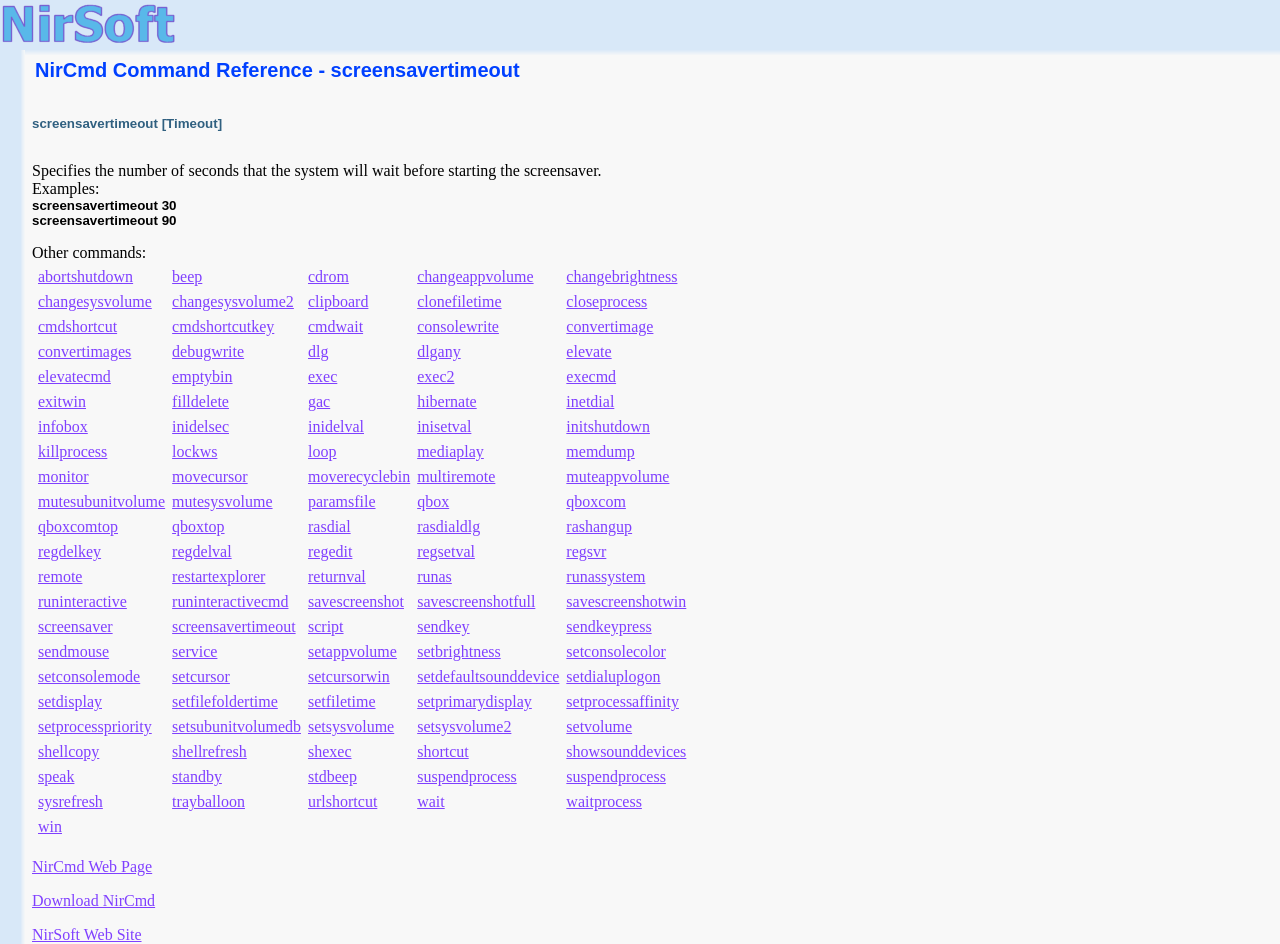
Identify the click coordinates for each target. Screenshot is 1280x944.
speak (56, 776)
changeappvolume (475, 276)
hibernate (447, 401)
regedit (330, 551)
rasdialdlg (448, 526)
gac (319, 401)
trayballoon (208, 801)
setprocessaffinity (622, 701)
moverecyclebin (359, 476)
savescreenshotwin (626, 601)
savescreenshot (356, 601)
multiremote (456, 476)
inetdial (590, 401)
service (194, 651)
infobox (63, 426)
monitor (63, 476)
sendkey (443, 626)
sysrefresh (70, 801)
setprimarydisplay (474, 701)
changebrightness (621, 276)
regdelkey (69, 551)
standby (197, 776)
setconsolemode (89, 676)
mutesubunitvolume (101, 501)
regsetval (446, 551)
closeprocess (606, 301)
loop (322, 451)
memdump (600, 451)
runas (434, 576)
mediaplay (450, 451)
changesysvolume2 (233, 301)
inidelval (336, 426)
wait (431, 801)
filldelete (200, 401)
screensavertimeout (234, 626)
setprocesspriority (95, 726)
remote (60, 576)
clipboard (338, 301)
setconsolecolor (616, 651)
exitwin (62, 401)
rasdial (329, 526)
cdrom (328, 276)
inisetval (444, 426)
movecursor (210, 476)
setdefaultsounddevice (488, 676)
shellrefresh (209, 751)
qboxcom (596, 501)
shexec (330, 751)
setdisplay (70, 701)
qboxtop (198, 526)
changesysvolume (95, 301)
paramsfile (342, 501)
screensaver (75, 626)
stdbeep (332, 776)
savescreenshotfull (476, 601)
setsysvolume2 (464, 726)
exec (322, 376)
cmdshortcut (77, 326)
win (50, 826)
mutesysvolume (222, 501)
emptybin (202, 376)
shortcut (443, 751)
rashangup (599, 526)
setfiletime (342, 701)
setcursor (201, 676)
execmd (591, 376)
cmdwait (335, 326)
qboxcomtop (78, 526)
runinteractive (82, 601)
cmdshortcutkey (223, 326)
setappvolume (352, 651)
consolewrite (458, 326)
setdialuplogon (613, 676)
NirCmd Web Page (92, 866)
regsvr (586, 551)
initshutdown (608, 426)
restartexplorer (218, 576)
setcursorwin (349, 676)
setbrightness (459, 651)
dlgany (439, 351)
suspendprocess (467, 776)
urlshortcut (342, 801)
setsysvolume (351, 726)
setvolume (599, 726)
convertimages (84, 351)
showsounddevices (626, 751)
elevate (588, 351)
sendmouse (73, 651)
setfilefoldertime (225, 701)
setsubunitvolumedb (236, 726)
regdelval (202, 551)
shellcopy (68, 751)
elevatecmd (74, 376)
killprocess (72, 451)
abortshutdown (85, 276)
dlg (318, 351)
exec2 (435, 376)
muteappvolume (617, 476)
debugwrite (208, 351)
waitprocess (604, 801)
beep (187, 276)
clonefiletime (459, 301)
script (326, 626)
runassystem (605, 576)
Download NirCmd (93, 900)
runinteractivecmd (230, 601)
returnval (337, 576)
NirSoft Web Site (87, 934)
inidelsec (200, 426)
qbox (433, 501)
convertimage (609, 326)
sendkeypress (608, 626)
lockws (194, 451)
